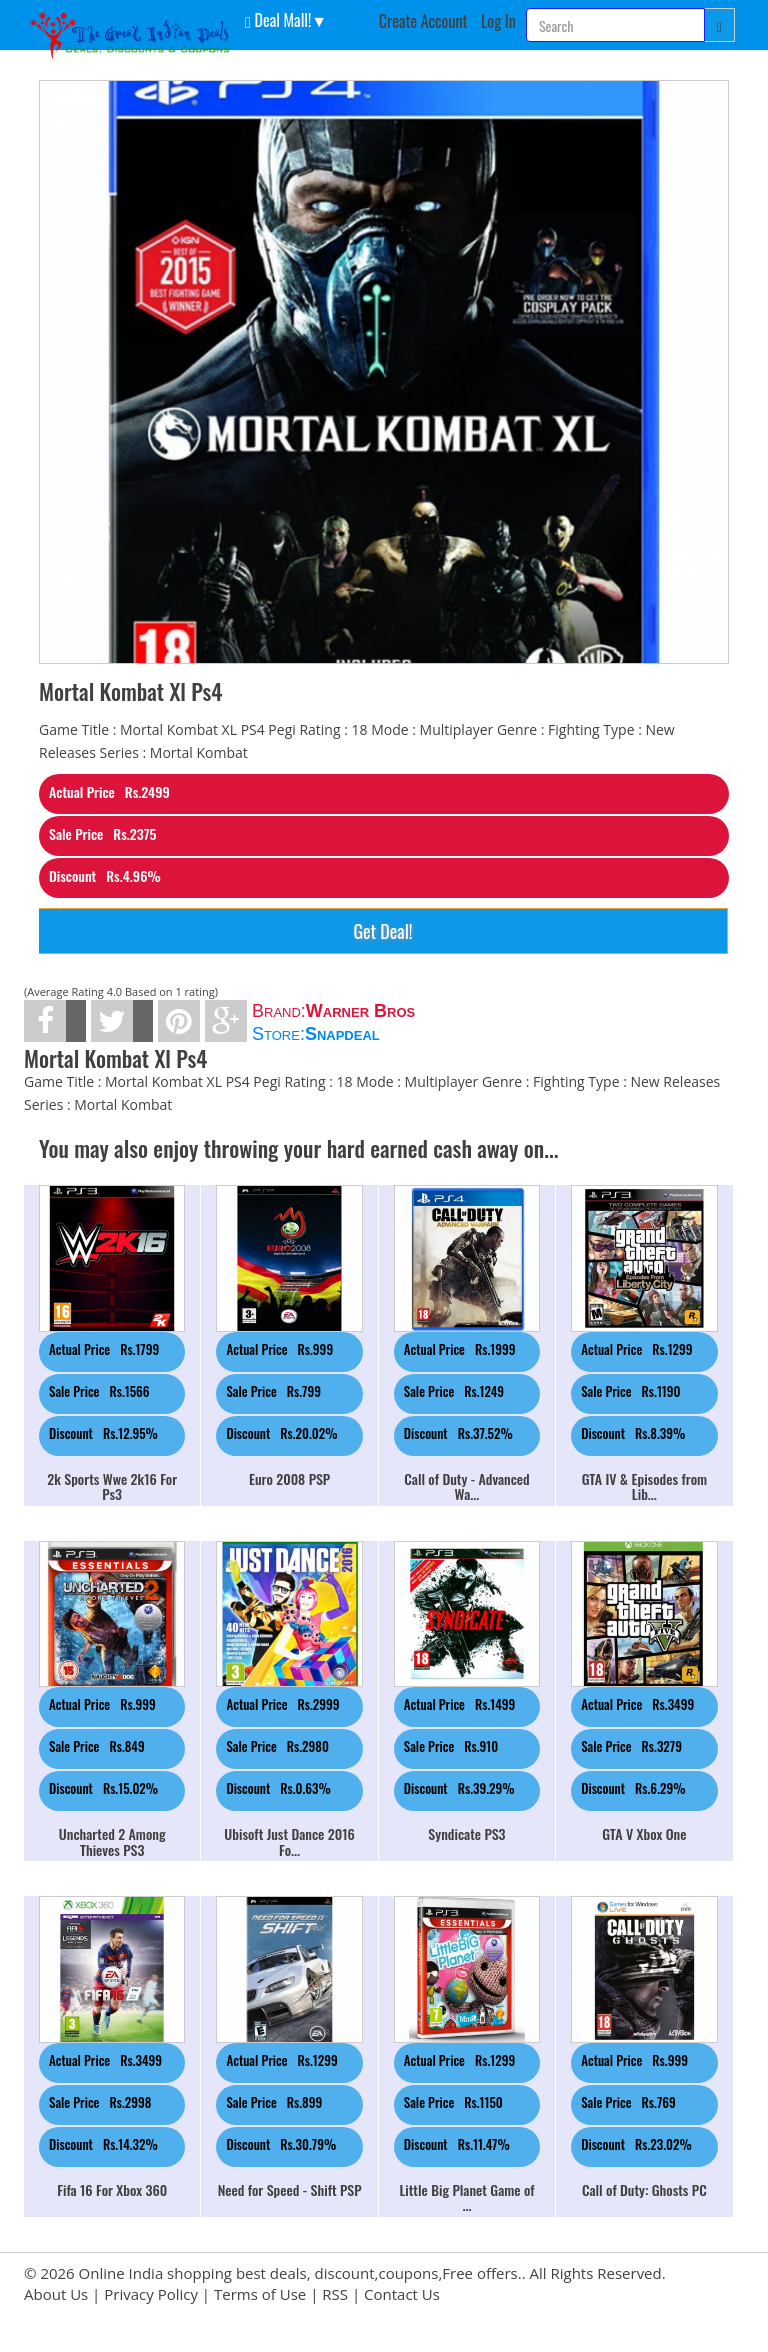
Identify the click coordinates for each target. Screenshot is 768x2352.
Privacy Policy (151, 2294)
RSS (335, 2294)
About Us (56, 2294)
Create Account (423, 21)
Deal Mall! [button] (278, 19)
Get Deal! (382, 931)
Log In (498, 21)
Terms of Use (260, 2294)
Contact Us (402, 2294)
